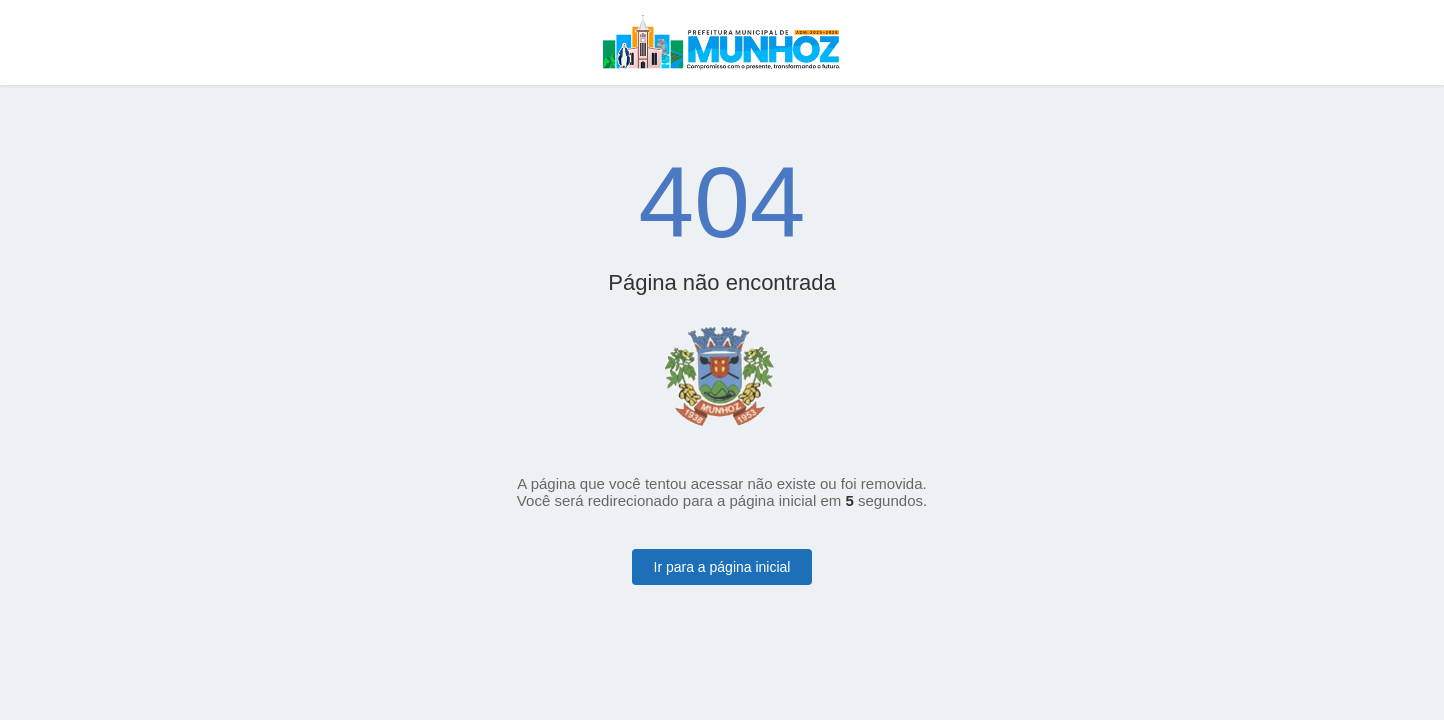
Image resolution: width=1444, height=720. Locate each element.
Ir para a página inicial (722, 567)
